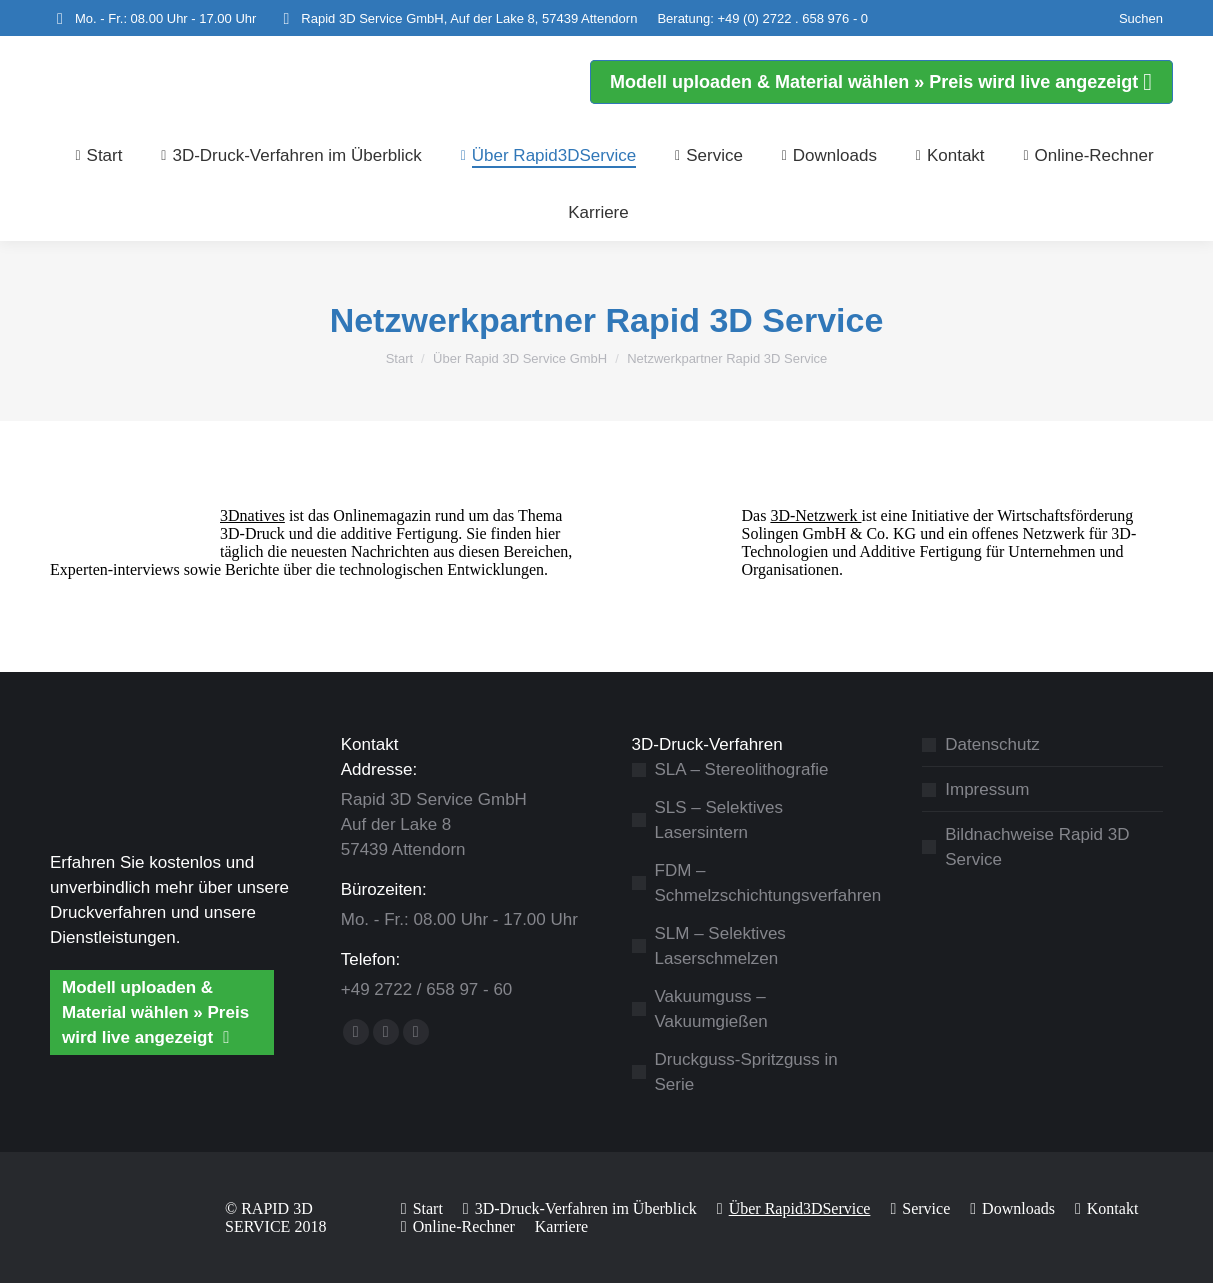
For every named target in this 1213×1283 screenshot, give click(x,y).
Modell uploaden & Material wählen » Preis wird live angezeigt (155, 1012)
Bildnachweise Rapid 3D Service (1037, 847)
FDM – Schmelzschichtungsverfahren (768, 883)
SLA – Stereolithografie (742, 769)
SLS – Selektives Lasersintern (719, 820)
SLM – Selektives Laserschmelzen (720, 946)
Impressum (987, 789)
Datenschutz (992, 744)
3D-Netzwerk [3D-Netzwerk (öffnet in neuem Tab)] (815, 515)
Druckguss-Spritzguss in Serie (746, 1072)
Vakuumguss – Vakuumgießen (711, 1009)
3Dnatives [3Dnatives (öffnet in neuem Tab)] (252, 515)
